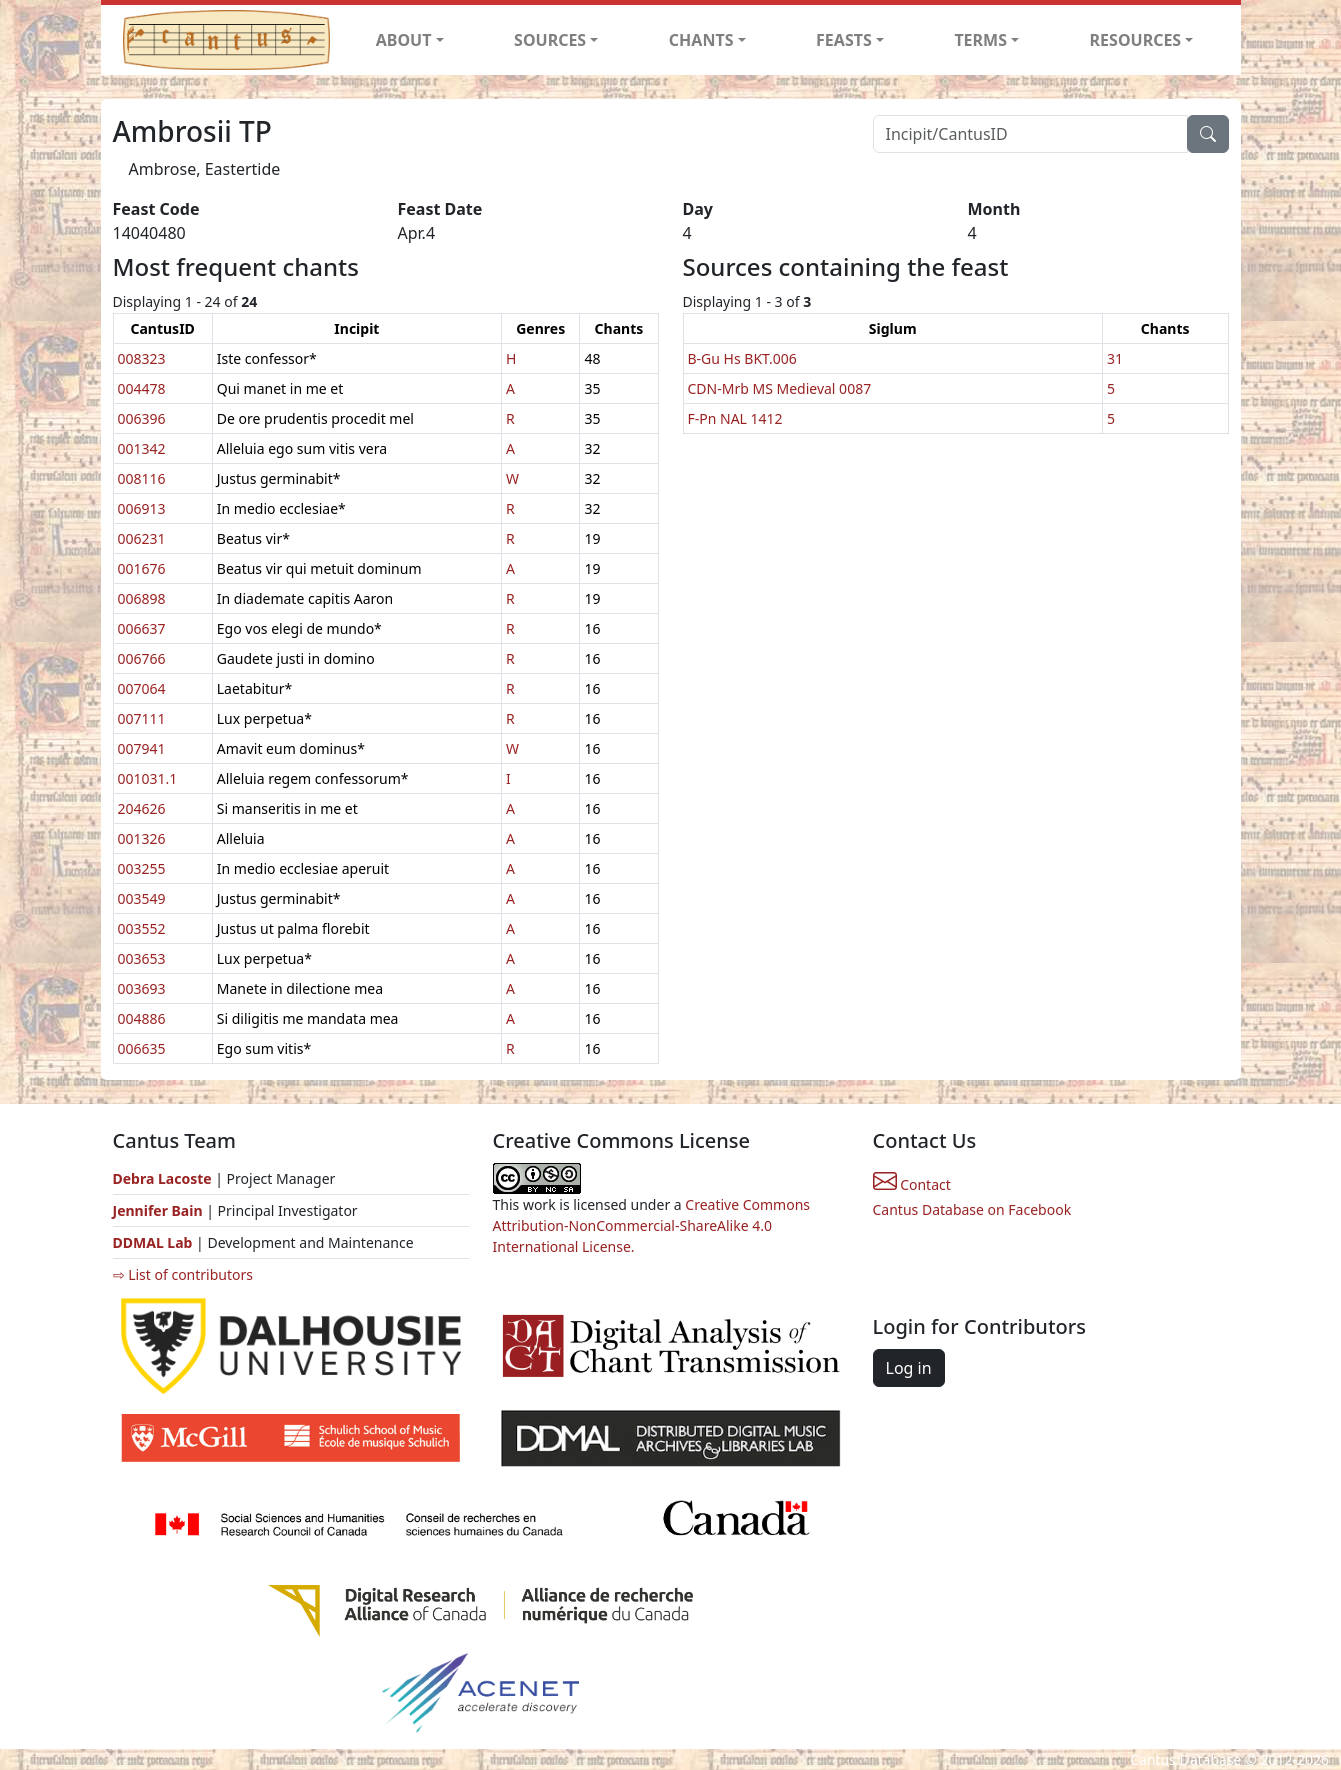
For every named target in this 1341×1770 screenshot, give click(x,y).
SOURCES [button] (550, 40)
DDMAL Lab (153, 1242)
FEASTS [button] (844, 40)
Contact (912, 1184)
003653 (142, 958)
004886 (142, 1018)
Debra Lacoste (162, 1178)
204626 (142, 808)
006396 (142, 418)
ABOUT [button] (404, 40)
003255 (142, 868)
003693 (142, 988)
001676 (142, 568)
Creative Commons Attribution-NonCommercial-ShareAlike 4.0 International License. (652, 1225)
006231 (142, 538)
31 (1115, 358)
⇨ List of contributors (183, 1274)
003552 (142, 928)
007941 (142, 748)
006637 (142, 628)
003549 (142, 898)
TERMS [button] (980, 40)
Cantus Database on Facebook (972, 1209)
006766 (142, 658)
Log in (909, 1368)
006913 (142, 508)
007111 (142, 718)
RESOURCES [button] (1136, 40)
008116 (142, 478)
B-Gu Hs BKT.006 (742, 358)
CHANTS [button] (701, 40)
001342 (142, 448)
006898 (142, 598)
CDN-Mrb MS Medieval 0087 (780, 388)
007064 (142, 688)
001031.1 (148, 778)
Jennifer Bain (160, 1210)
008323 (142, 358)
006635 (142, 1048)
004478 (142, 388)
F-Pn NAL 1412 (735, 418)
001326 (142, 838)
